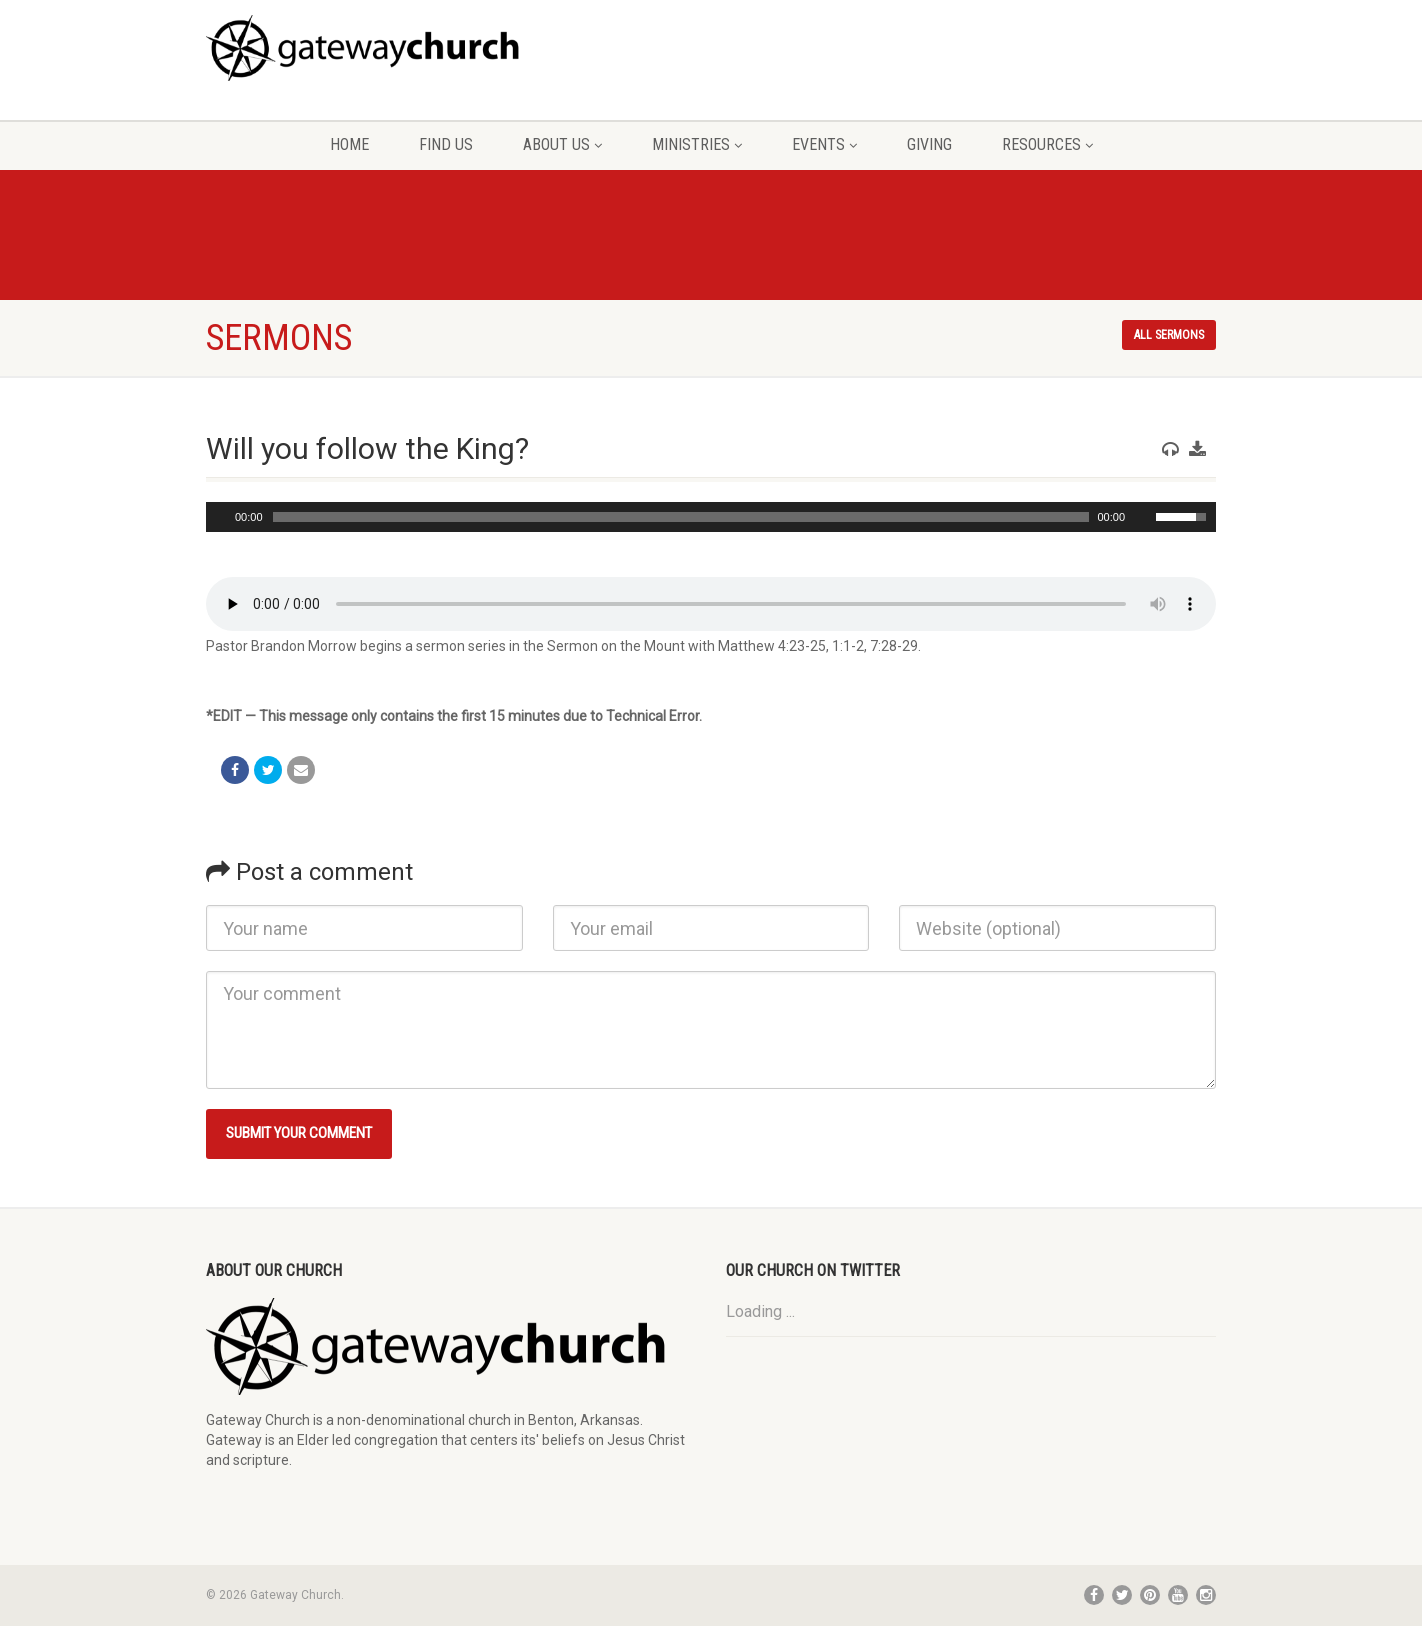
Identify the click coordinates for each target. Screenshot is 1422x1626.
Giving (929, 144)
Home (349, 144)
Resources (1047, 144)
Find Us (446, 144)
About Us (562, 144)
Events (824, 144)
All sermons (1169, 335)
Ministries (697, 144)
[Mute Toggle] (1143, 517)
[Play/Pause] (219, 517)
